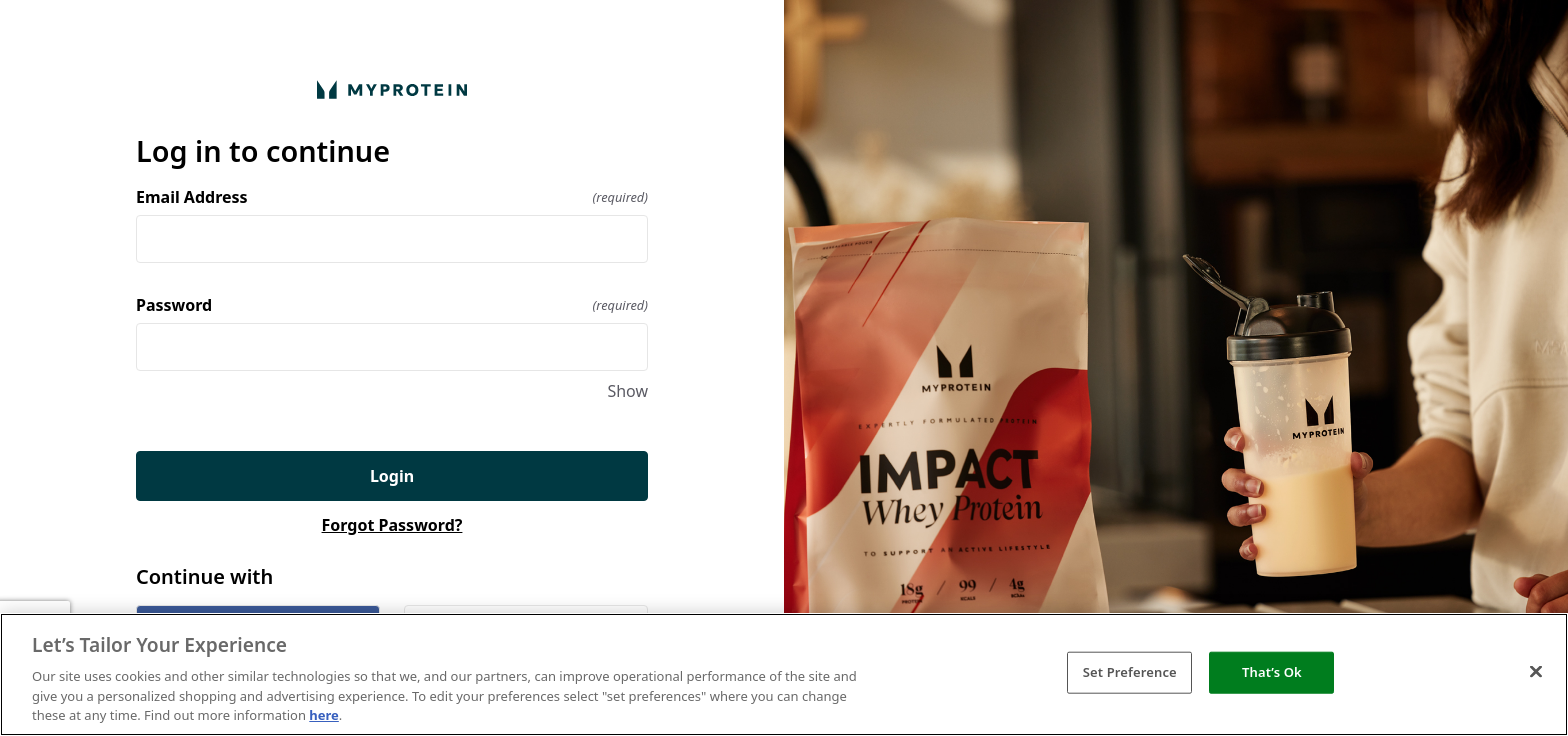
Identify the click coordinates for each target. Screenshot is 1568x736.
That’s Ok (1272, 672)
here (324, 715)
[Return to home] (392, 89)
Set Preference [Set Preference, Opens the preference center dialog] (1130, 672)
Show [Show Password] (627, 391)
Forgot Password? (392, 525)
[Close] (1536, 672)
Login (392, 476)
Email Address (392, 197)
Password (392, 305)
